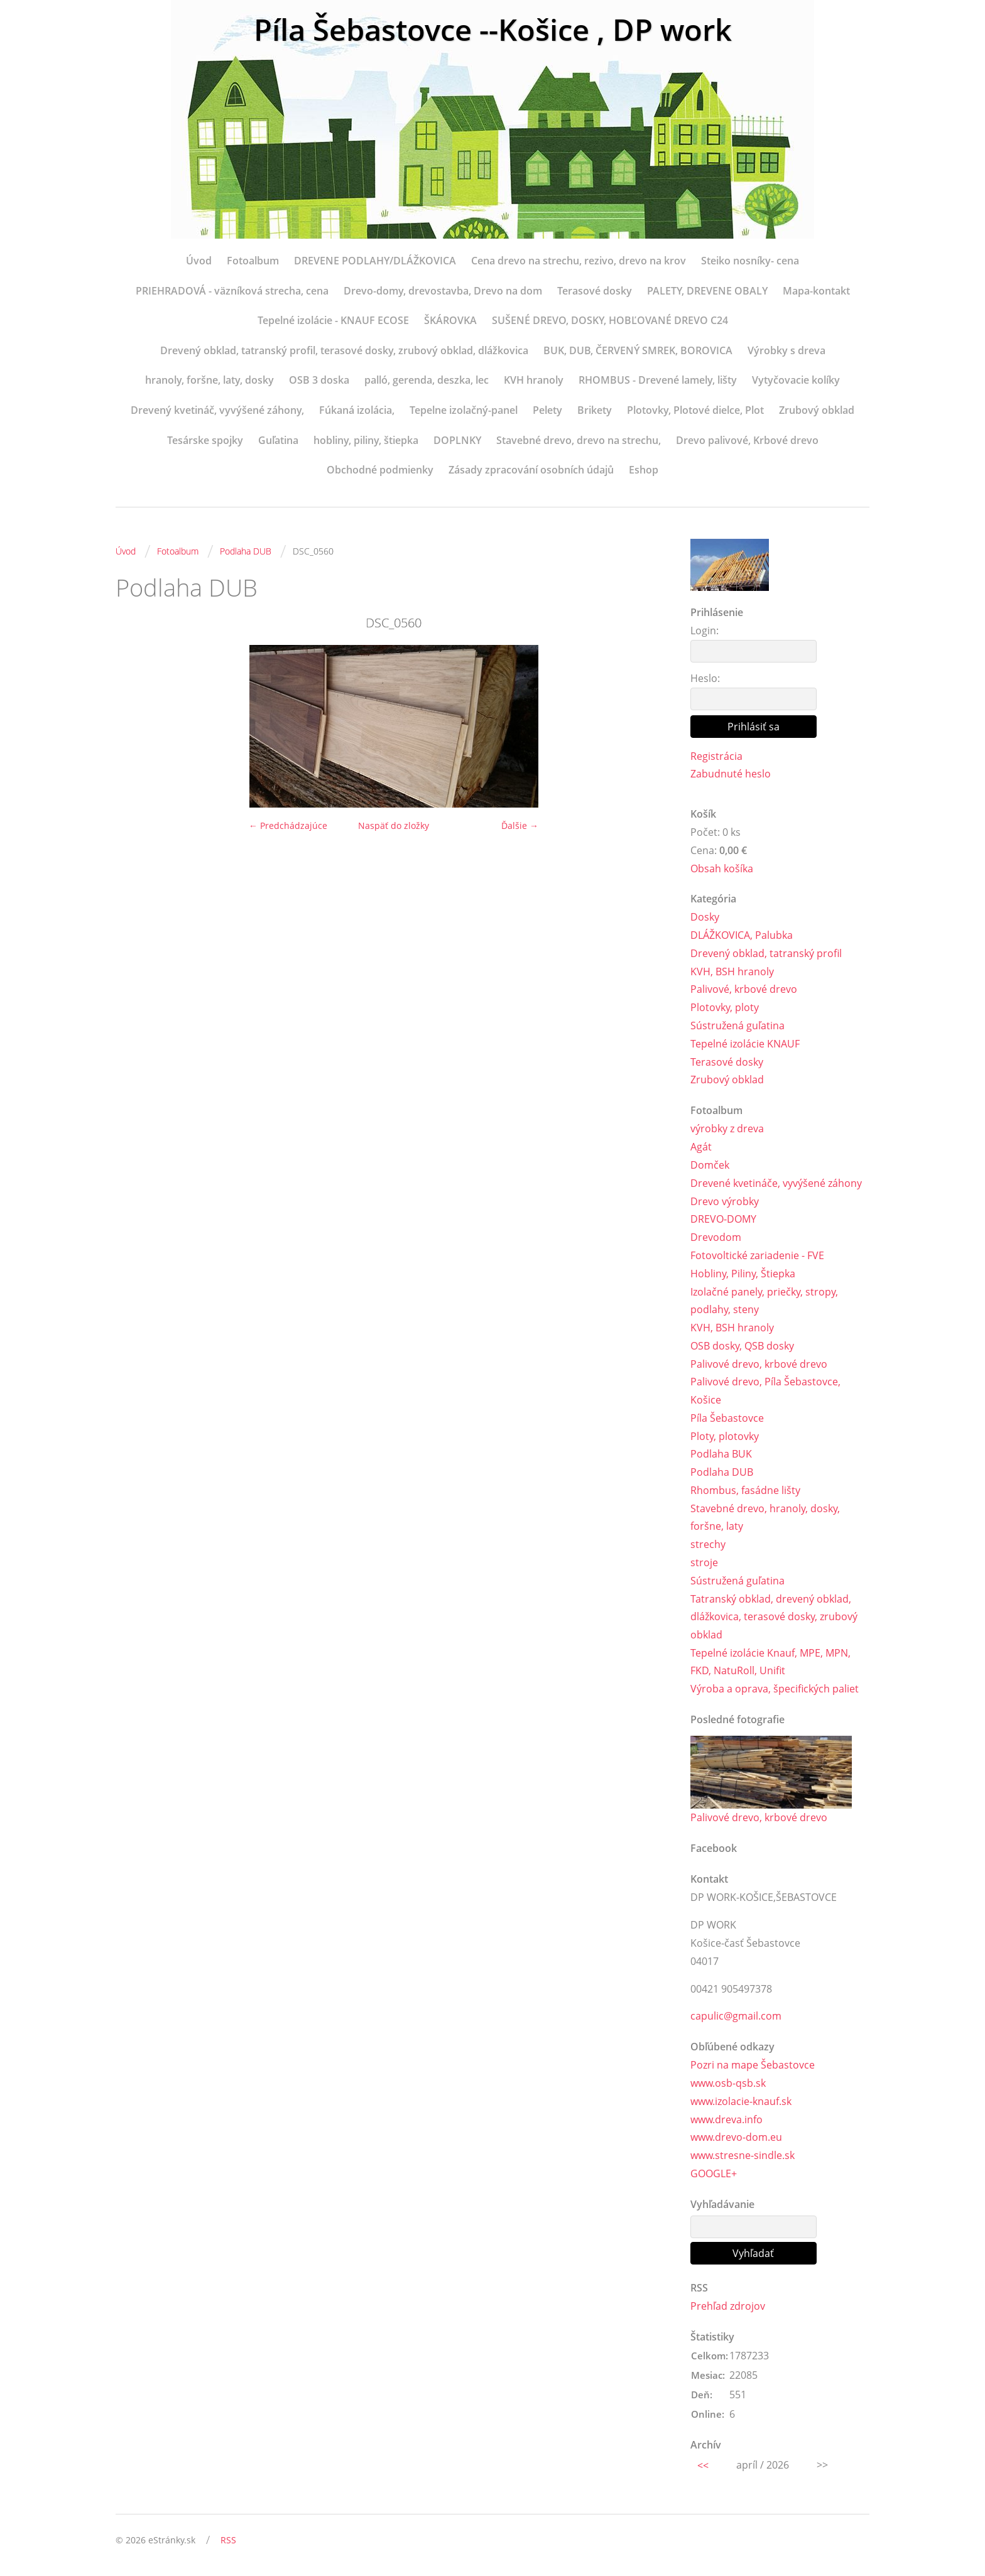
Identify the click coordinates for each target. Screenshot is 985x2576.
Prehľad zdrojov (727, 2307)
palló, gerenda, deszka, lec (426, 380)
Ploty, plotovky (724, 1437)
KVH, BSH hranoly (732, 971)
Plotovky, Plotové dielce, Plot (695, 410)
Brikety (594, 410)
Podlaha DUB (245, 551)
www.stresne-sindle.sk (742, 2156)
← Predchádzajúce (288, 825)
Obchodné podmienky (380, 470)
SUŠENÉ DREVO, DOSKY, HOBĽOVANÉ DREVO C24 (610, 320)
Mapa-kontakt (816, 291)
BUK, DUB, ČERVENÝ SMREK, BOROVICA (637, 350)
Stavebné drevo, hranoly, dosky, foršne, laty (765, 1518)
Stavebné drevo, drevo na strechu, (578, 440)
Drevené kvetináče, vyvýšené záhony (776, 1183)
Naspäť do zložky (393, 825)
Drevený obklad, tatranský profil (766, 953)
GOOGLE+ (713, 2175)
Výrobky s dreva (786, 350)
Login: (704, 630)
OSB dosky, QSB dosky (742, 1346)
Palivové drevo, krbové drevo (758, 1364)
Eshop (643, 470)
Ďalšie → (519, 825)
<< (703, 2467)
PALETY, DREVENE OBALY (707, 291)
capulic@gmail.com (735, 2017)
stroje (704, 1563)
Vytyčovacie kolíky (796, 380)
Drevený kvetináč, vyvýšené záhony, (217, 410)
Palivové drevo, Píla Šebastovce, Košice (765, 1391)
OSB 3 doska (319, 380)
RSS (228, 2542)
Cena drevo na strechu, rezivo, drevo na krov (578, 261)
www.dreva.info (726, 2121)
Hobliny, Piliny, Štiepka (742, 1273)
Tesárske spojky (205, 440)
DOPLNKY (457, 440)
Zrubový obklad (816, 410)
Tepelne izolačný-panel (464, 410)
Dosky (704, 917)
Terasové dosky (594, 291)
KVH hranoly (533, 380)
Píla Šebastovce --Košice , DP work (492, 29)
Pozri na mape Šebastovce (752, 2066)
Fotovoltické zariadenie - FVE (757, 1256)
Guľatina (278, 440)
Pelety (547, 410)
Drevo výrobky (724, 1201)
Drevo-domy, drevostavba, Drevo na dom (443, 291)
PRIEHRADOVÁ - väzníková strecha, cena (232, 291)
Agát (701, 1147)
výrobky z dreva (727, 1129)
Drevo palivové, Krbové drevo (747, 440)
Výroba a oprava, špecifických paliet (774, 1690)
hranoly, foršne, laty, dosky (209, 380)
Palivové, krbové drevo (743, 990)
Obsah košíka (721, 868)
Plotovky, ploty (724, 1008)
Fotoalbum (253, 261)
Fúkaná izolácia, (357, 410)
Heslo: (705, 678)
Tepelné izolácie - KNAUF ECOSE (333, 320)
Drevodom (715, 1238)
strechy (708, 1545)
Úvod (199, 261)
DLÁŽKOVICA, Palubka (741, 936)
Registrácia (716, 756)
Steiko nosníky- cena (750, 261)
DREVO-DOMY (723, 1219)
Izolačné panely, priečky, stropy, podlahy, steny (764, 1301)
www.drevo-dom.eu (736, 2139)
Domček (709, 1165)
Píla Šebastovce (727, 1419)
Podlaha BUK (721, 1454)
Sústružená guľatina (737, 1026)
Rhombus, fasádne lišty (745, 1491)
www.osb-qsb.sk (728, 2084)
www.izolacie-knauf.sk (741, 2102)
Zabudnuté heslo (730, 774)
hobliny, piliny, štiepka (365, 440)
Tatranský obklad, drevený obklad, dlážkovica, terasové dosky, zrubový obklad (773, 1618)
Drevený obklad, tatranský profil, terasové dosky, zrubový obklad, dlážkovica (344, 350)
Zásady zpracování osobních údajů (531, 470)
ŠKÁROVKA (450, 320)
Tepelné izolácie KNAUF (745, 1044)
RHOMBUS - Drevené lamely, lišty (658, 380)
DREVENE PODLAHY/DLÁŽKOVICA (375, 261)
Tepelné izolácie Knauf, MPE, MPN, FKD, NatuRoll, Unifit (770, 1663)
